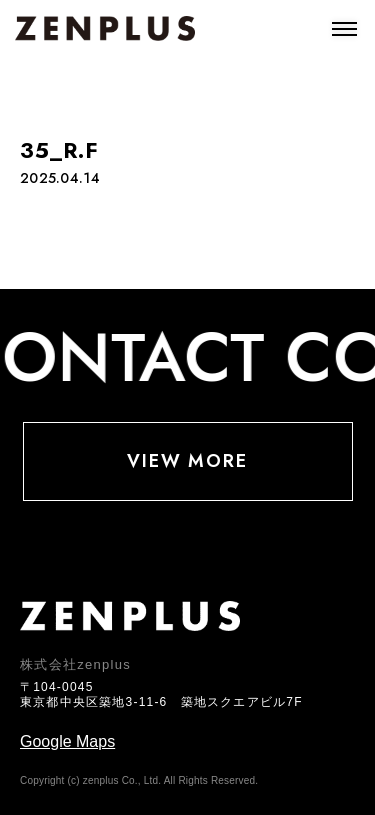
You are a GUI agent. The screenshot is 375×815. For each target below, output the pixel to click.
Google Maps (67, 741)
